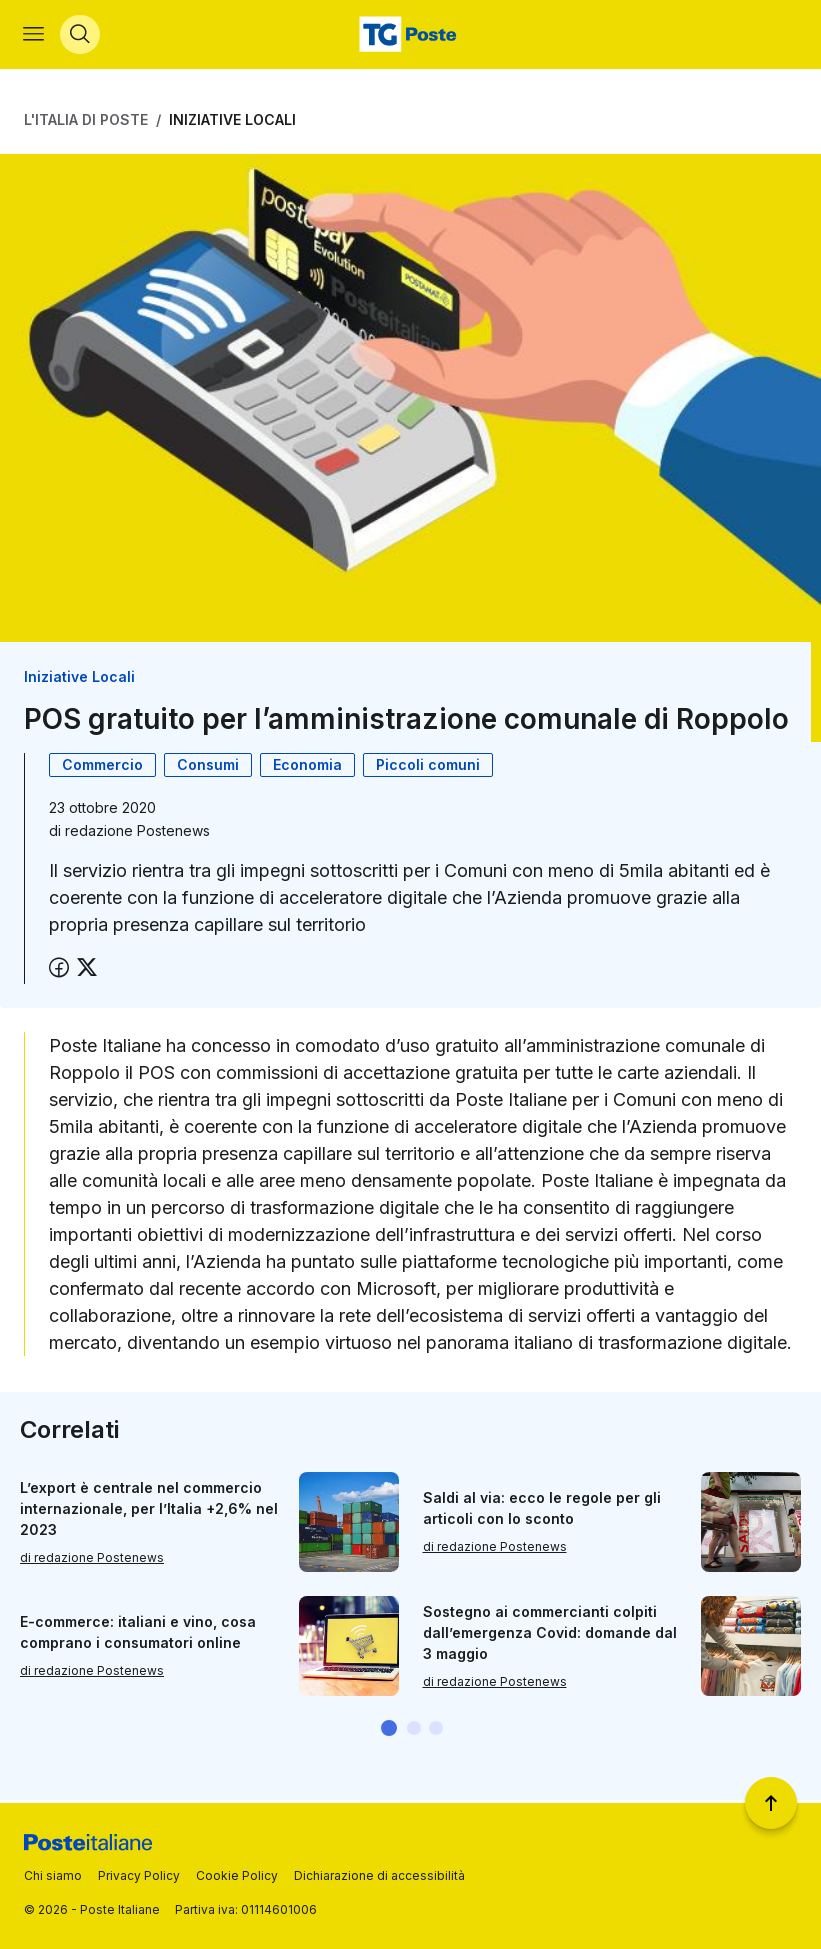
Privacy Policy (139, 1875)
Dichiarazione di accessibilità (379, 1875)
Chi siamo (53, 1875)
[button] (389, 1731)
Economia (307, 766)
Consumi (208, 766)
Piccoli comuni (428, 766)
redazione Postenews (137, 832)
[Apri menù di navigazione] (34, 36)
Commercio (102, 766)
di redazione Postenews (92, 1559)
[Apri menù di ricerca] (81, 36)
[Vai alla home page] (410, 36)
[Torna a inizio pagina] (771, 1803)
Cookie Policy (237, 1875)
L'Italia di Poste (86, 122)
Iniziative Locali (232, 122)
